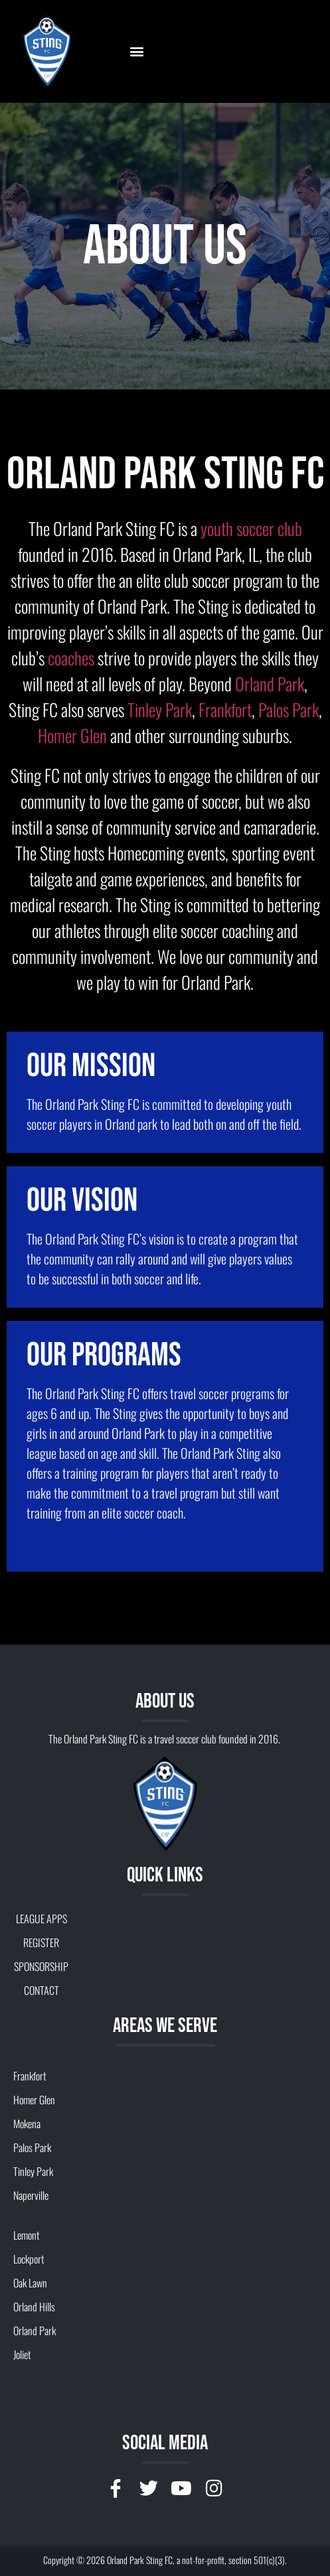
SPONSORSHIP (41, 1966)
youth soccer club (251, 528)
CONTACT (41, 1990)
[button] (136, 51)
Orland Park (269, 684)
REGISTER (41, 1942)
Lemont (26, 2235)
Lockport (28, 2259)
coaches (71, 658)
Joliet (22, 2354)
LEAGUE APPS (41, 1919)
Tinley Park (159, 709)
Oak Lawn (30, 2283)
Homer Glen (72, 735)
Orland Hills (34, 2307)
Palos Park (288, 709)
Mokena (27, 2124)
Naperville (30, 2195)
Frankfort (225, 709)
